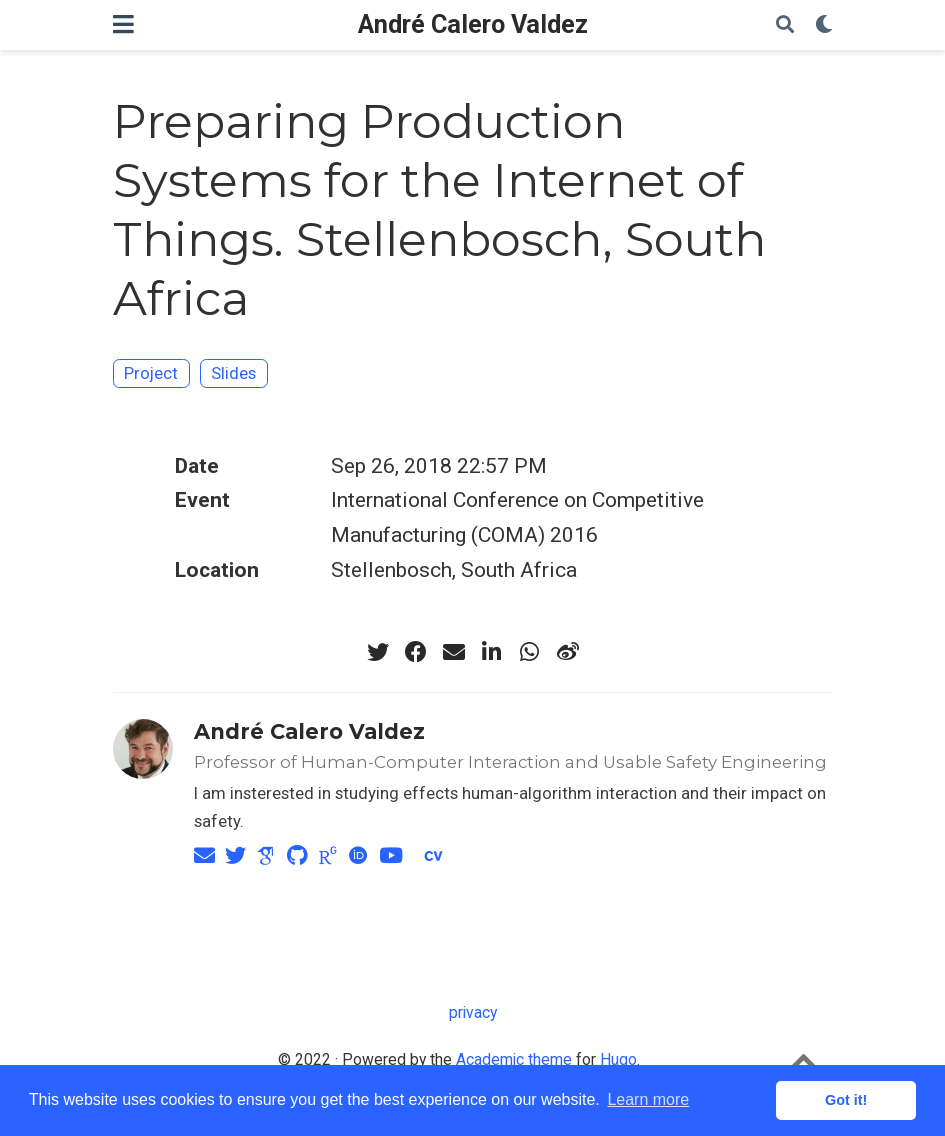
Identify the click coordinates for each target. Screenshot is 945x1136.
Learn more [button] (648, 1099)
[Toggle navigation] (123, 24)
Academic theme (514, 1059)
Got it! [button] (846, 1100)
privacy (473, 1012)
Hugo (618, 1059)
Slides (233, 373)
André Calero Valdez (473, 24)
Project (151, 373)
